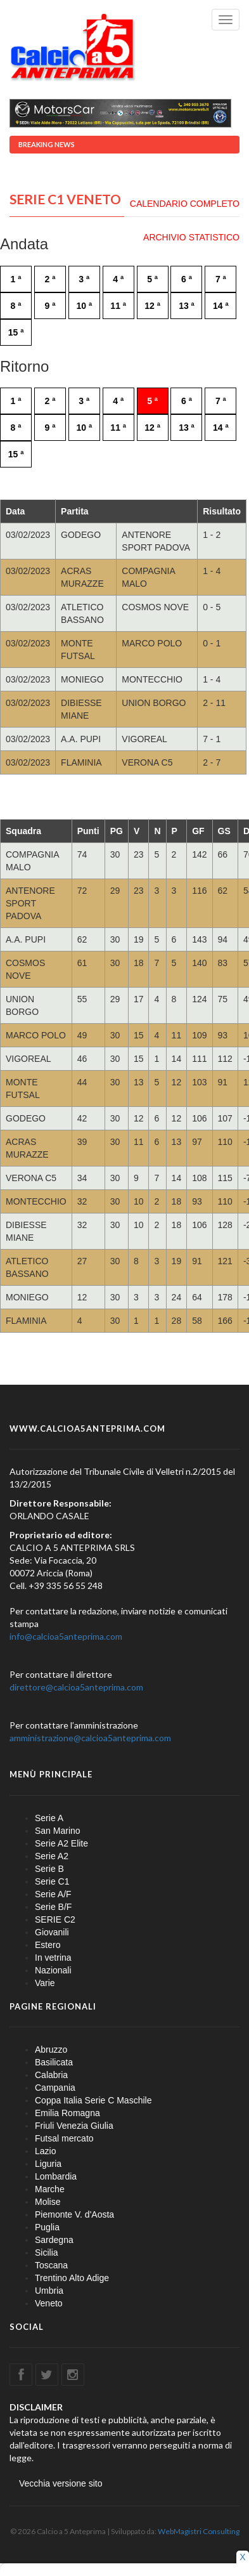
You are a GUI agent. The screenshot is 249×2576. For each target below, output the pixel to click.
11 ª (118, 306)
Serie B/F (53, 1907)
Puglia (47, 2227)
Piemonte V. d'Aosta (74, 2214)
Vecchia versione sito (61, 2483)
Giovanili (52, 1932)
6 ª (186, 279)
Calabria (51, 2075)
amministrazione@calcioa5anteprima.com (90, 1737)
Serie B (49, 1869)
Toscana (51, 2265)
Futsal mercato (64, 2138)
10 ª (84, 306)
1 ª (16, 279)
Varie (45, 1983)
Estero (47, 1945)
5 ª (152, 279)
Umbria (49, 2290)
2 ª (49, 279)
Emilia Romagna (67, 2113)
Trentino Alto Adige (72, 2278)
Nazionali (53, 1970)
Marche (50, 2189)
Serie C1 (52, 1881)
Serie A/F (53, 1894)
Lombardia (56, 2176)
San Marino (57, 1831)
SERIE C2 (55, 1919)
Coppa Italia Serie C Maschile (93, 2100)
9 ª (49, 306)
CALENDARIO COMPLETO (184, 204)
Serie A (49, 1818)
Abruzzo (51, 2049)
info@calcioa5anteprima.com (66, 1636)
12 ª (152, 306)
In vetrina (53, 1957)
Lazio (45, 2151)
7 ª (220, 279)
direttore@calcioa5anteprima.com (76, 1687)
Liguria (48, 2164)
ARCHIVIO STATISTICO (191, 237)
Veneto (49, 2303)
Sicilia (46, 2252)
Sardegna (54, 2240)
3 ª (84, 279)
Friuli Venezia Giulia (74, 2126)
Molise (47, 2202)
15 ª (16, 332)
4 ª (118, 279)
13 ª (187, 306)
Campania (55, 2087)
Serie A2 (51, 1856)
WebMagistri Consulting (198, 2531)
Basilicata (54, 2062)
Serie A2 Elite (61, 1843)
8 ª (16, 306)
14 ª (221, 306)
